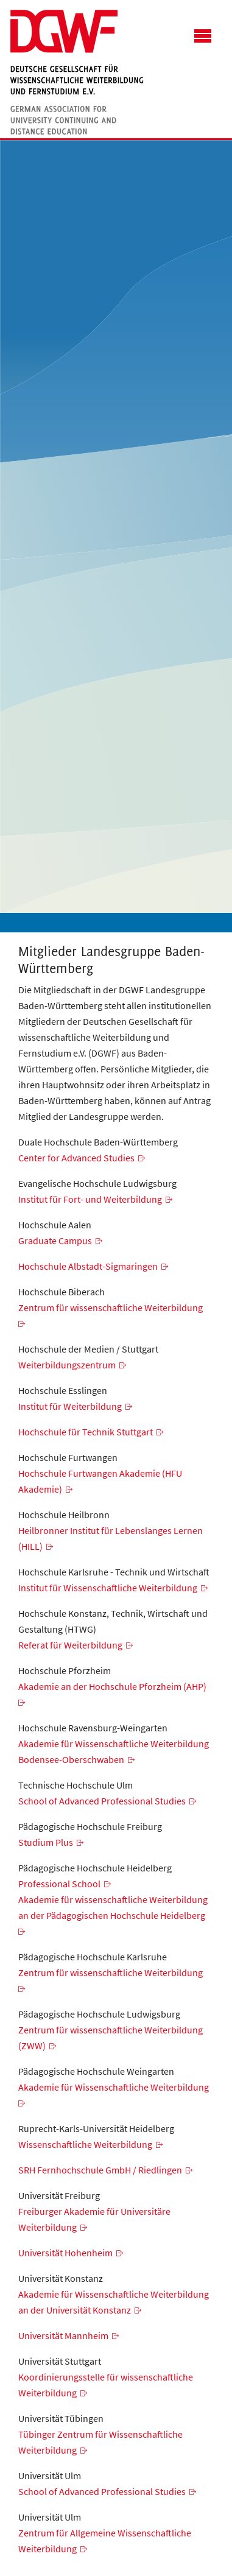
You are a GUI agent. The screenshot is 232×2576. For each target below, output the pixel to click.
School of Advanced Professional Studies (102, 1801)
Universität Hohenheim (65, 2253)
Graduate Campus (55, 1240)
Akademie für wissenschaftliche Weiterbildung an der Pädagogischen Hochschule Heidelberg (113, 1907)
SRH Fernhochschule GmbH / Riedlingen (100, 2170)
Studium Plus (45, 1842)
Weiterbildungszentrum (67, 1365)
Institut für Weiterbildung (70, 1406)
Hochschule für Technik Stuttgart (85, 1432)
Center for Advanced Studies (76, 1158)
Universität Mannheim (63, 2335)
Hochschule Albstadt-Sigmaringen (88, 1266)
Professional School (59, 1883)
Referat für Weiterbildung (70, 1645)
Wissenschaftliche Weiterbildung (85, 2144)
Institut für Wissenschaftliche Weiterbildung (107, 1588)
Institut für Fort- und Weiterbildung (90, 1199)
